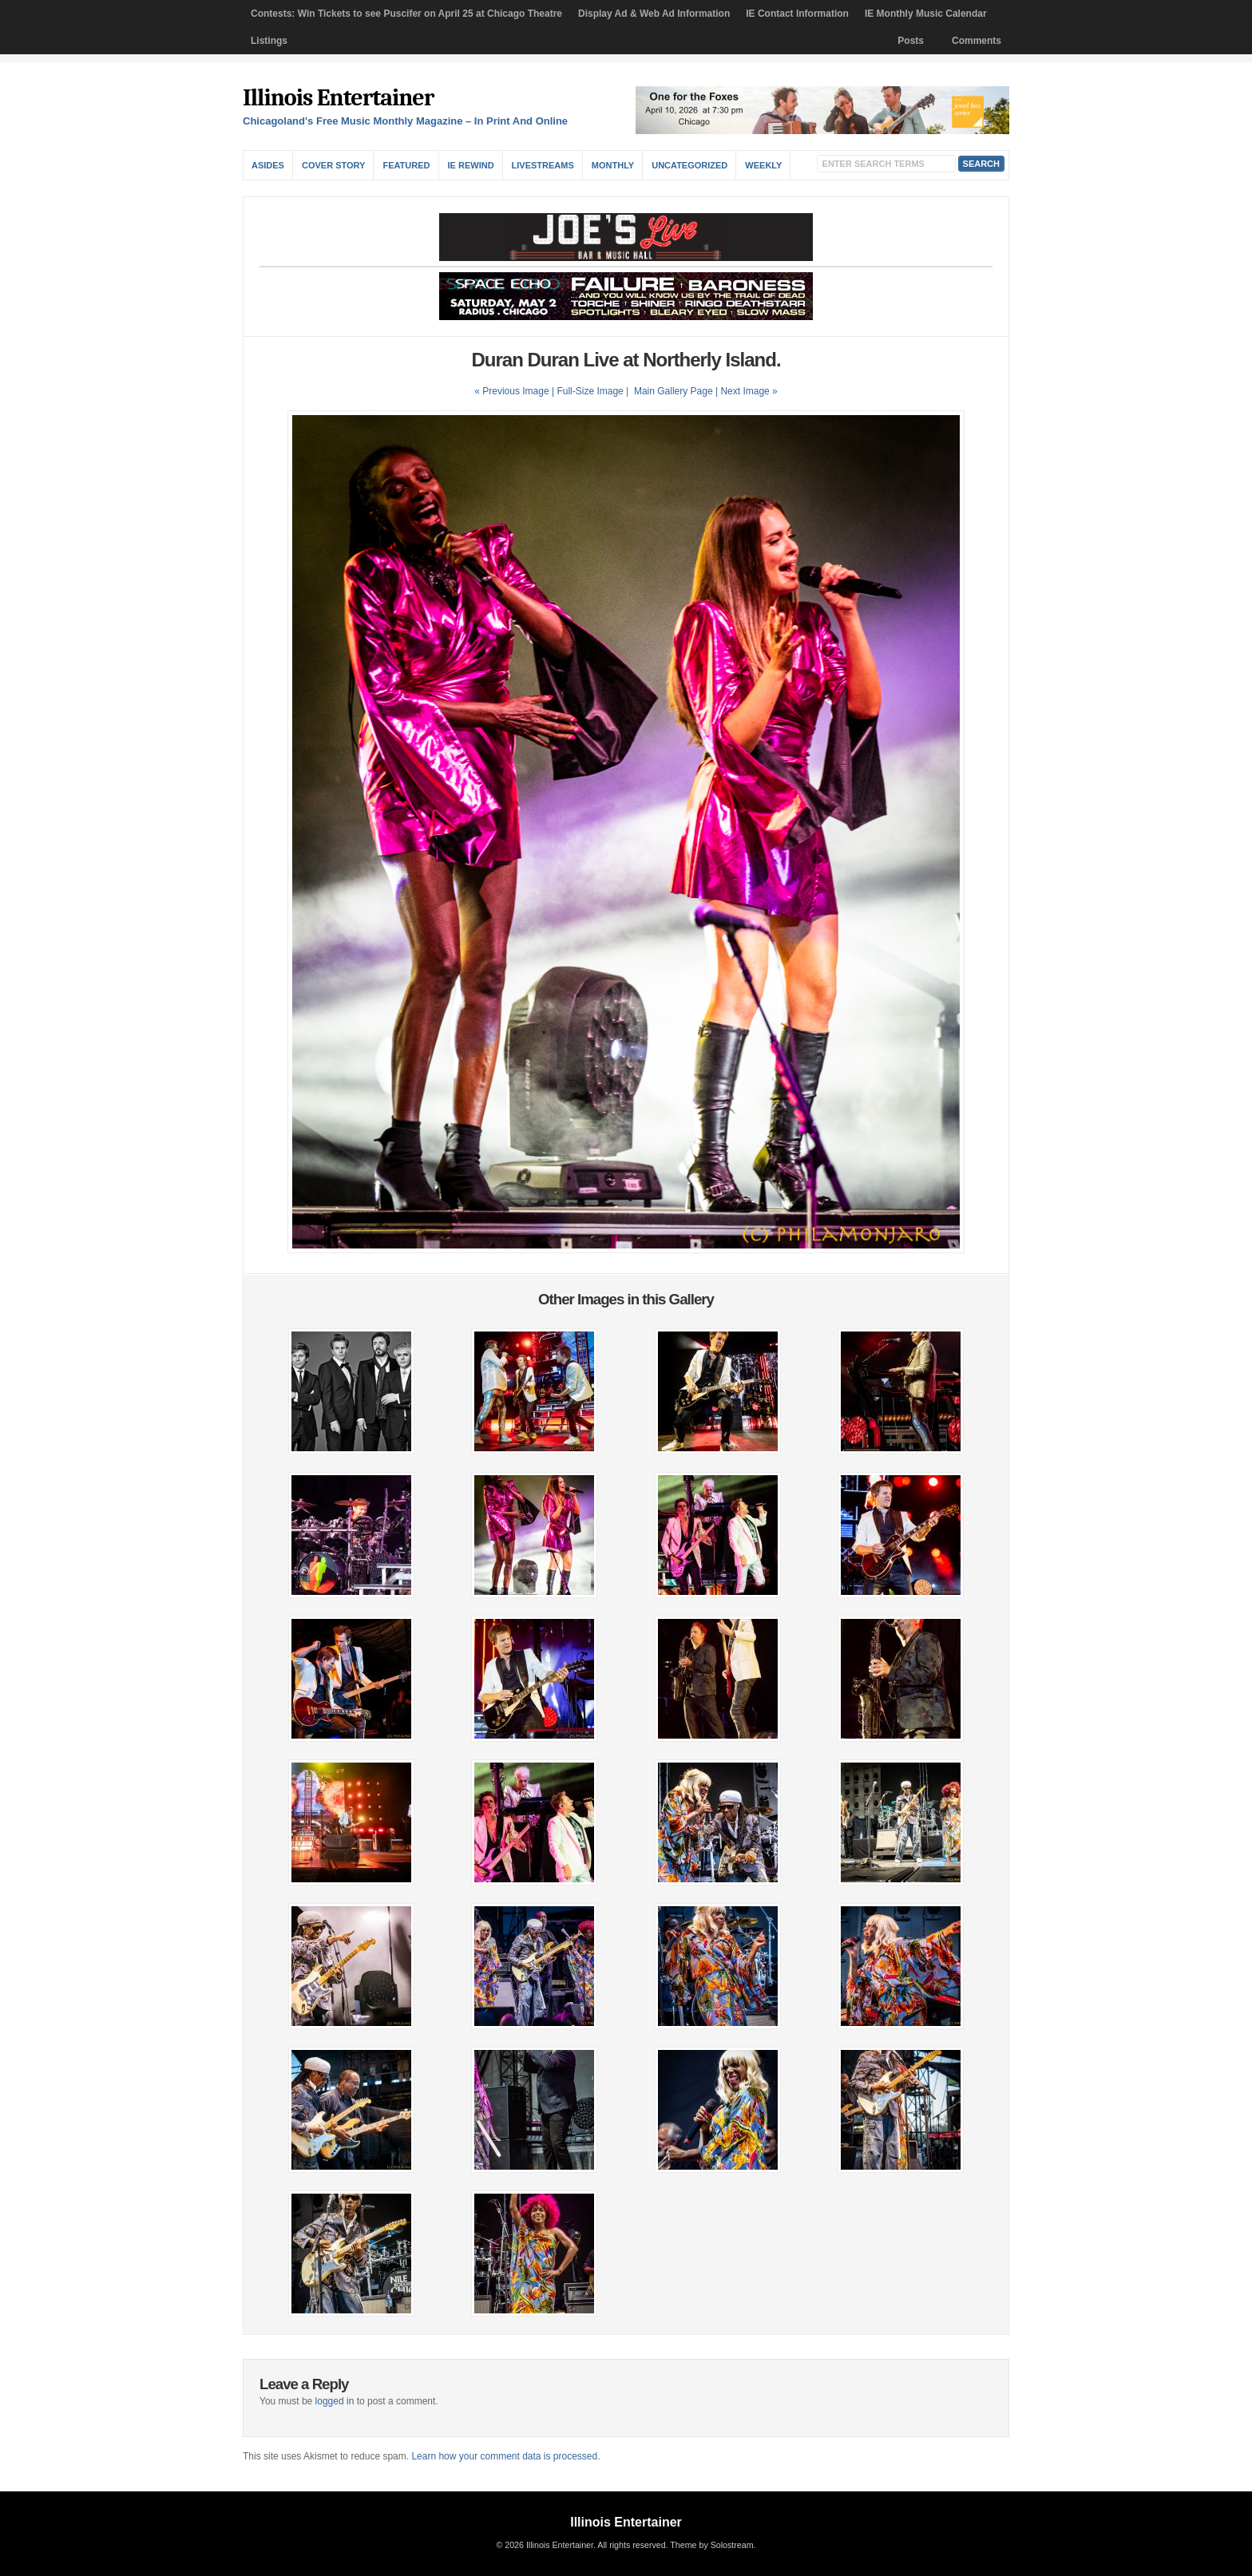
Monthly (613, 165)
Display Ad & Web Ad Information (654, 13)
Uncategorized (689, 165)
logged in (335, 2401)
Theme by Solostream (711, 2545)
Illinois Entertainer (338, 98)
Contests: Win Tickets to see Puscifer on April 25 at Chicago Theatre (406, 13)
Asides (268, 165)
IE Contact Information (797, 13)
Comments (976, 40)
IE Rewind (471, 165)
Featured (406, 165)
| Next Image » (746, 391)
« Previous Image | (515, 391)
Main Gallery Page (673, 391)
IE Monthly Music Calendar (926, 13)
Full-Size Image (590, 391)
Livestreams (543, 165)
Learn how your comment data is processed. (505, 2456)
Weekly (763, 165)
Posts (910, 40)
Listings (269, 40)
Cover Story (333, 165)
